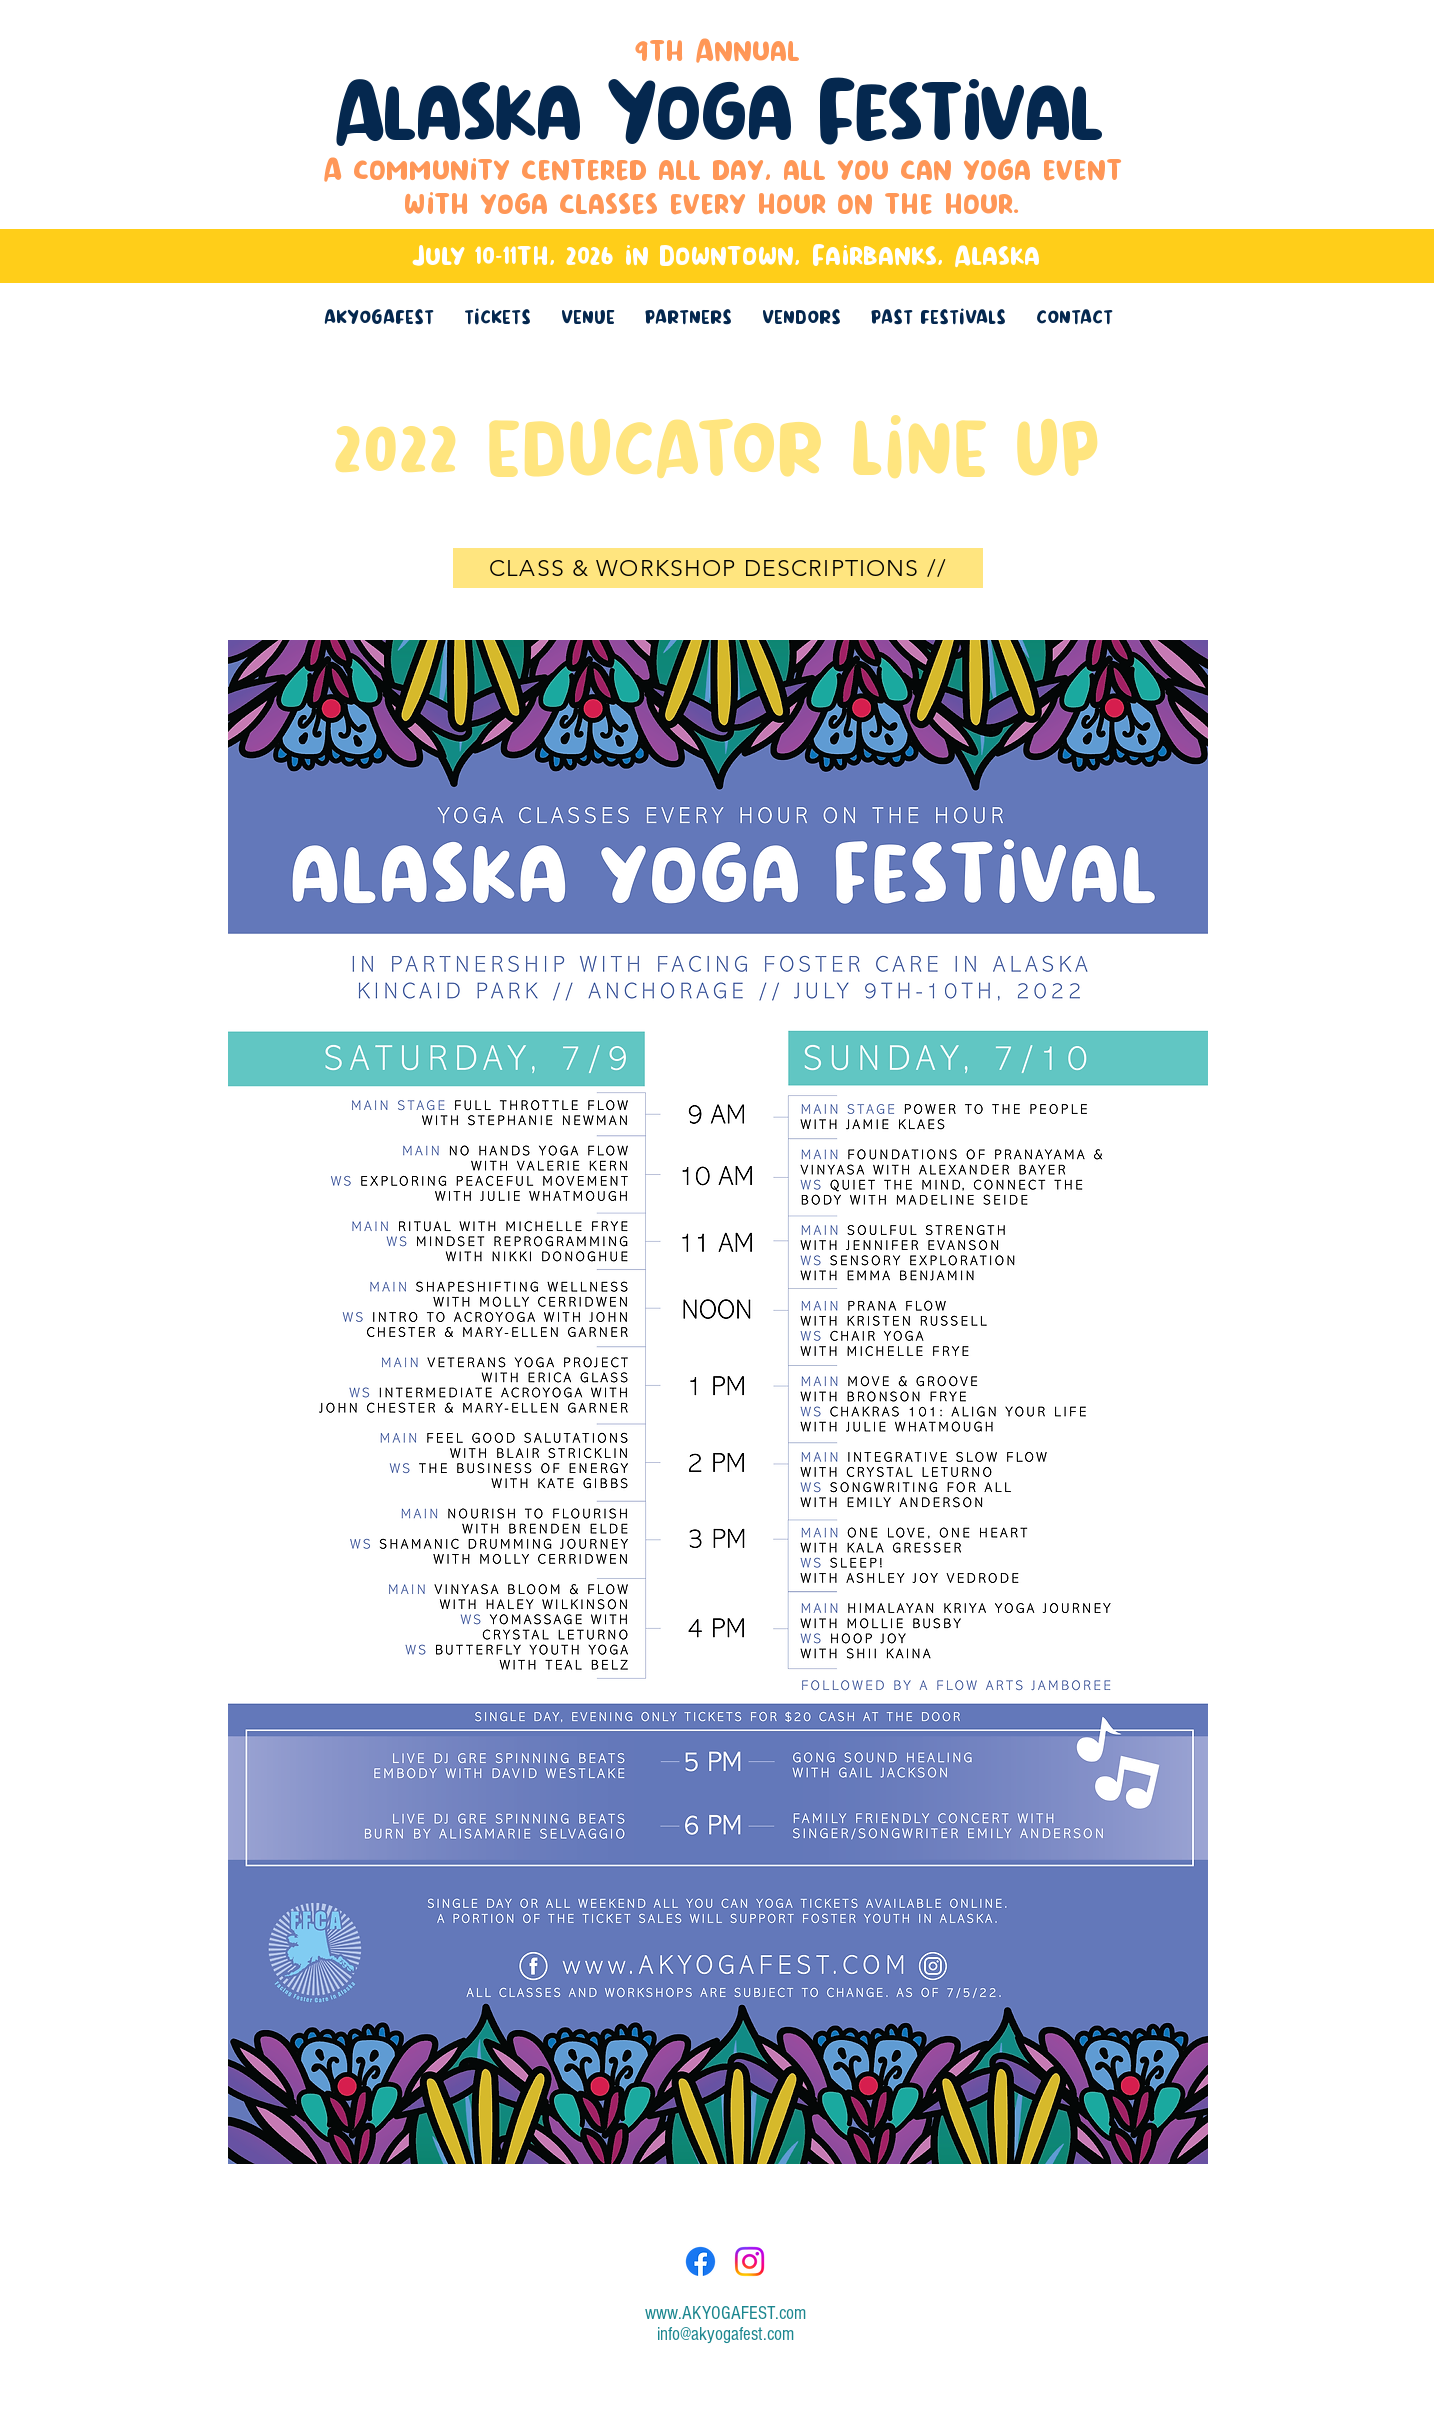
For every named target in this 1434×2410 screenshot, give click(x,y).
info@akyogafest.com (725, 2334)
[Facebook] (700, 2261)
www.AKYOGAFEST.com (725, 2313)
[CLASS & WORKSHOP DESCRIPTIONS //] (718, 568)
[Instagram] (749, 2261)
